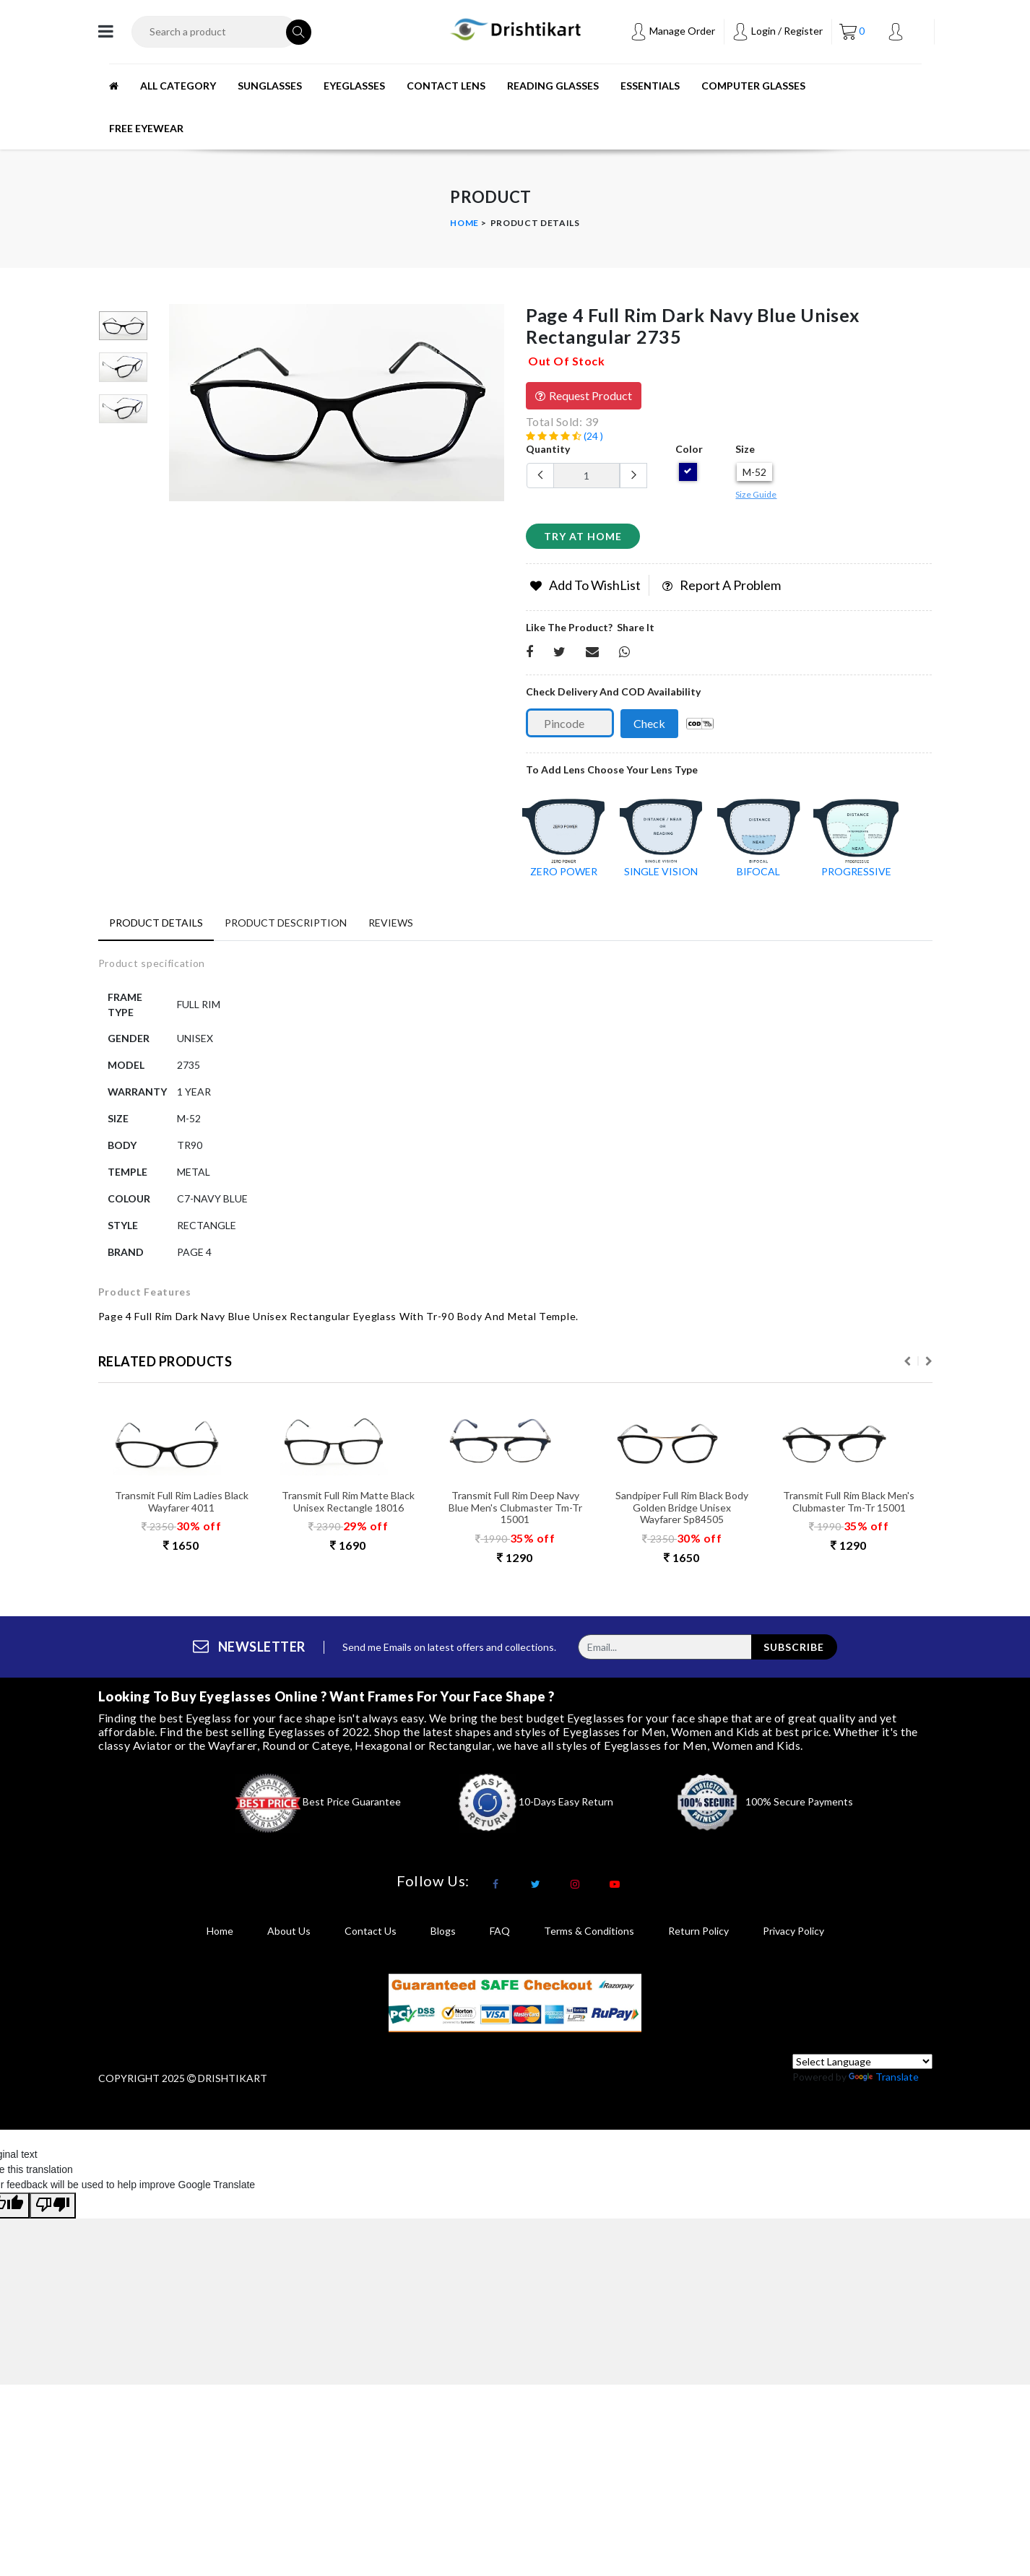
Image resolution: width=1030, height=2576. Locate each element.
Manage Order (672, 31)
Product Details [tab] (156, 922)
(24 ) (564, 436)
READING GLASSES (553, 85)
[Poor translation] (53, 2211)
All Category (178, 85)
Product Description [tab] (286, 922)
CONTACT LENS (446, 85)
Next (929, 1366)
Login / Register (777, 31)
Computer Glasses (753, 85)
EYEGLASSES (354, 85)
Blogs (443, 1936)
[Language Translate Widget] (862, 2067)
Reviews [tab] (390, 922)
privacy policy (793, 1936)
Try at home (583, 536)
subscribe (793, 1653)
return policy (698, 1936)
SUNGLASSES (270, 85)
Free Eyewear (146, 128)
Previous (907, 1366)
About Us (289, 1936)
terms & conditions (589, 1936)
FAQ (500, 1936)
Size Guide (755, 494)
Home (464, 222)
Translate (884, 2082)
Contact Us (371, 1936)
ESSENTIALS (650, 85)
